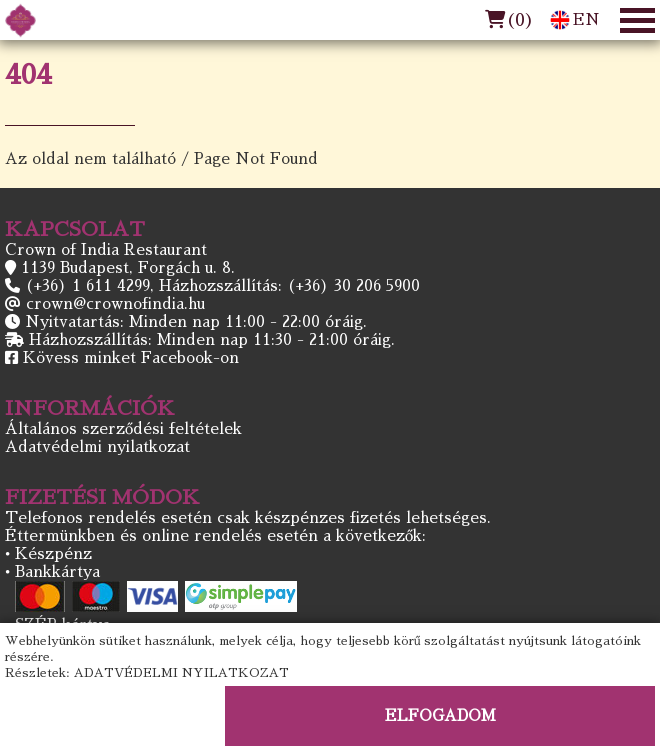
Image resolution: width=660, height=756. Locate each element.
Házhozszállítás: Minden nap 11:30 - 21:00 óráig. (212, 339)
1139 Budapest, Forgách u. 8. (128, 267)
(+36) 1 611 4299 (87, 285)
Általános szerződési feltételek (123, 428)
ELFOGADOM (440, 715)
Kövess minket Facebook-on (131, 357)
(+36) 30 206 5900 (353, 285)
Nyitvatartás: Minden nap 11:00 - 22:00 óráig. (196, 321)
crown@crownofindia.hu (115, 303)
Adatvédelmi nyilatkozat (97, 446)
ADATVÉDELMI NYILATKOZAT (181, 673)
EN (575, 20)
